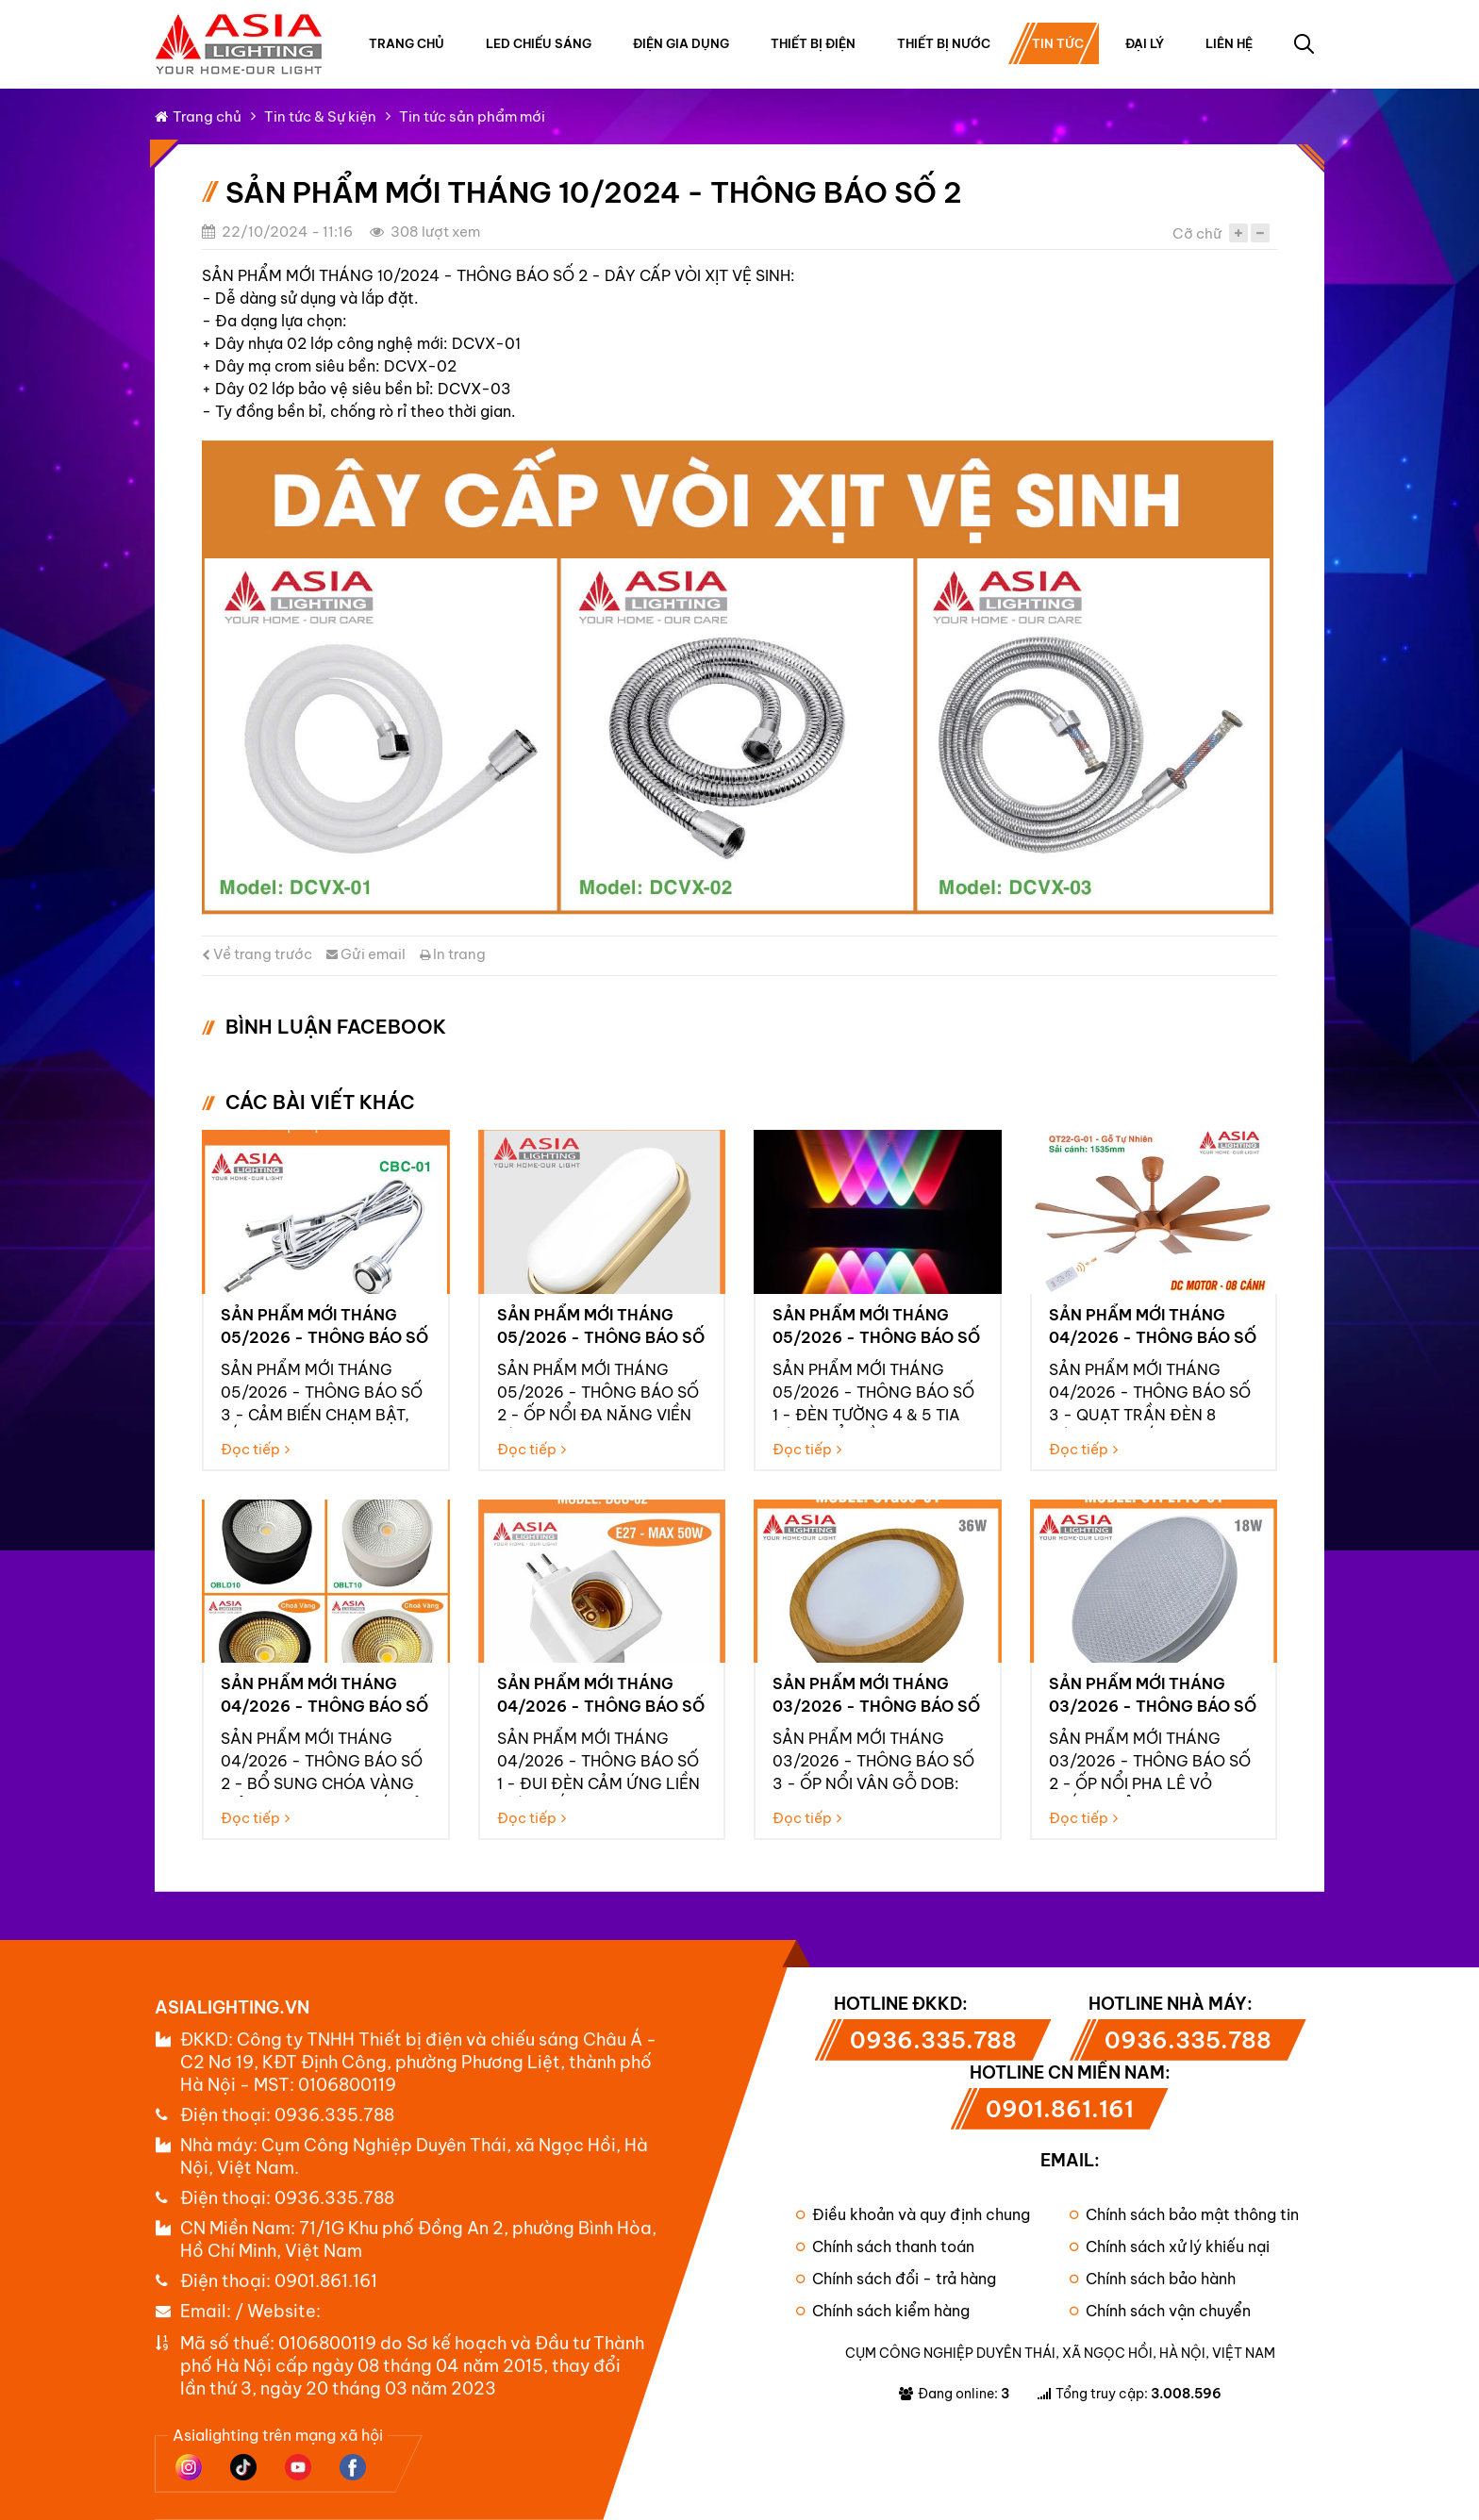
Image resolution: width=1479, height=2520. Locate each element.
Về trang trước (257, 954)
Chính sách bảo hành (1153, 2278)
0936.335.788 (334, 2115)
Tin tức (1058, 43)
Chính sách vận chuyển (1160, 2310)
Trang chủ (406, 43)
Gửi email (366, 954)
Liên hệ (1229, 43)
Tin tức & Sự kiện (320, 116)
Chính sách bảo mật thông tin (1184, 2214)
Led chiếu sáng (538, 43)
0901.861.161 (325, 2281)
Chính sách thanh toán (885, 2246)
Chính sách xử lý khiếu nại (1170, 2246)
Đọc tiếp (255, 1449)
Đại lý (1144, 43)
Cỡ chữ (1196, 233)
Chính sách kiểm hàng (883, 2310)
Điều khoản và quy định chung (913, 2214)
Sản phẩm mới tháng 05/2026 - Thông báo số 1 (876, 1337)
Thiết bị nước (943, 43)
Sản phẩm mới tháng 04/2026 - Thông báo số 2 (324, 1706)
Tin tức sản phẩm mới (472, 116)
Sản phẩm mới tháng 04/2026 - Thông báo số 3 (1152, 1337)
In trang (453, 954)
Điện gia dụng (681, 43)
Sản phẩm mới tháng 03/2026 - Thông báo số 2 (1152, 1706)
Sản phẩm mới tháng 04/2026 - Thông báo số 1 (601, 1706)
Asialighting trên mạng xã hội (278, 2435)
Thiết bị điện (813, 43)
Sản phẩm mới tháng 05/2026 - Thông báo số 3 (324, 1337)
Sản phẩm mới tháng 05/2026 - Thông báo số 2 (601, 1337)
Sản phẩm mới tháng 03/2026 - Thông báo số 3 (876, 1706)
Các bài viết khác (320, 1102)
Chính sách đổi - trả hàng (896, 2278)
